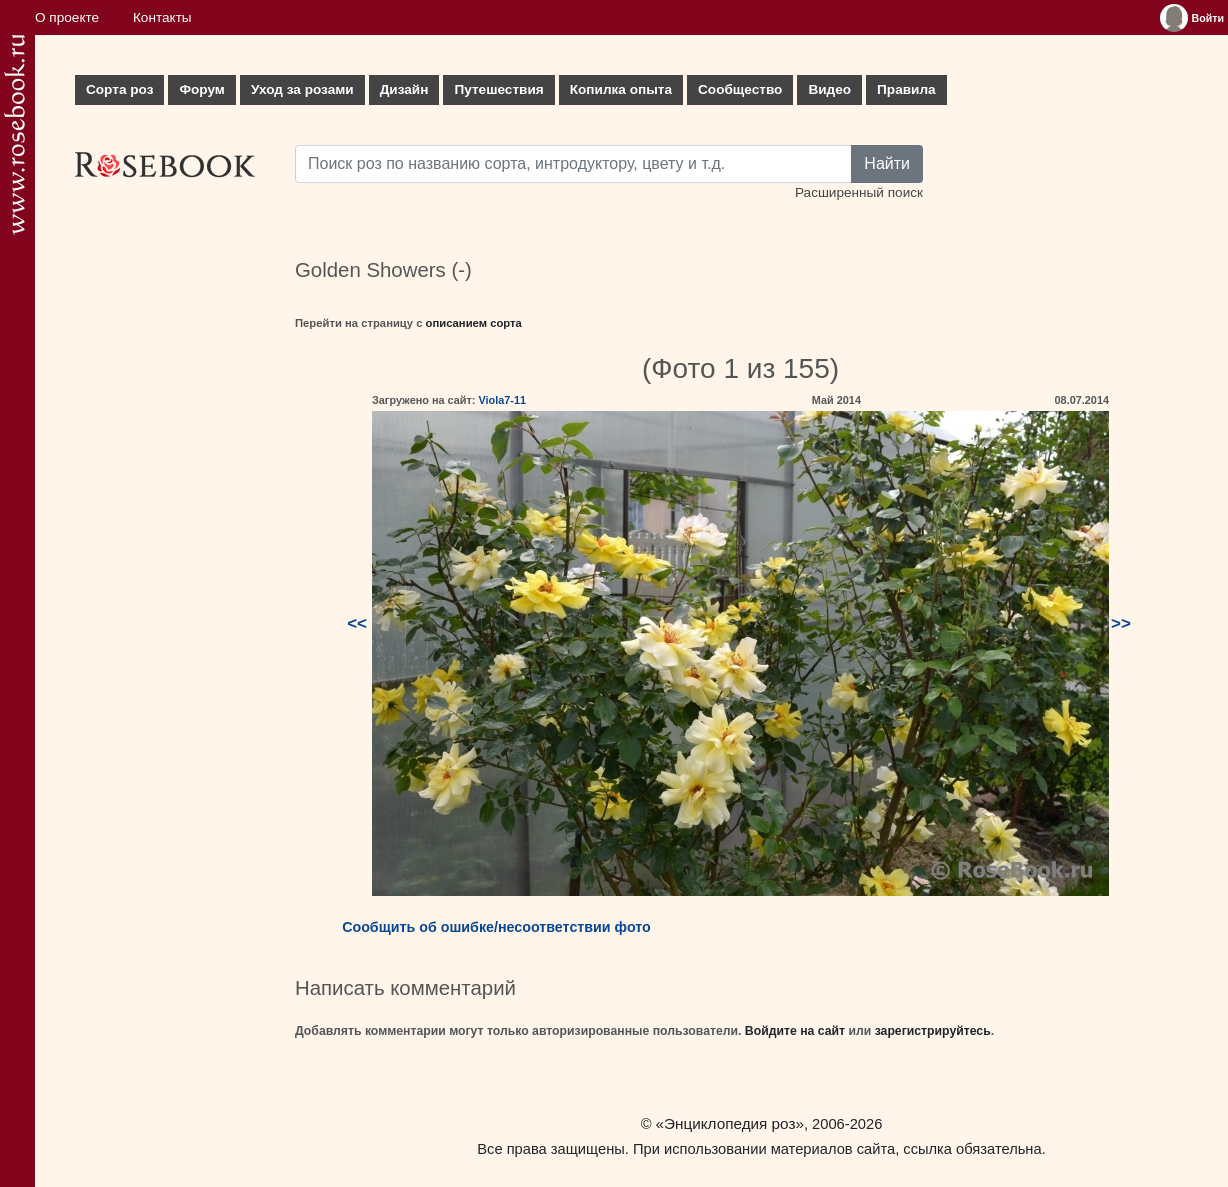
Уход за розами (302, 89)
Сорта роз (119, 89)
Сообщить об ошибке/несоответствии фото (496, 927)
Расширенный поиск (859, 192)
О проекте (67, 17)
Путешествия (498, 89)
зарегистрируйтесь (933, 1031)
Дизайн (404, 89)
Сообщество (740, 89)
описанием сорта (474, 323)
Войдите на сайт (795, 1031)
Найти (887, 163)
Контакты (162, 17)
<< (357, 623)
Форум (201, 89)
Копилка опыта (621, 89)
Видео (829, 89)
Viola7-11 (502, 400)
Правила (906, 89)
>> (1121, 623)
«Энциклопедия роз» (730, 1123)
